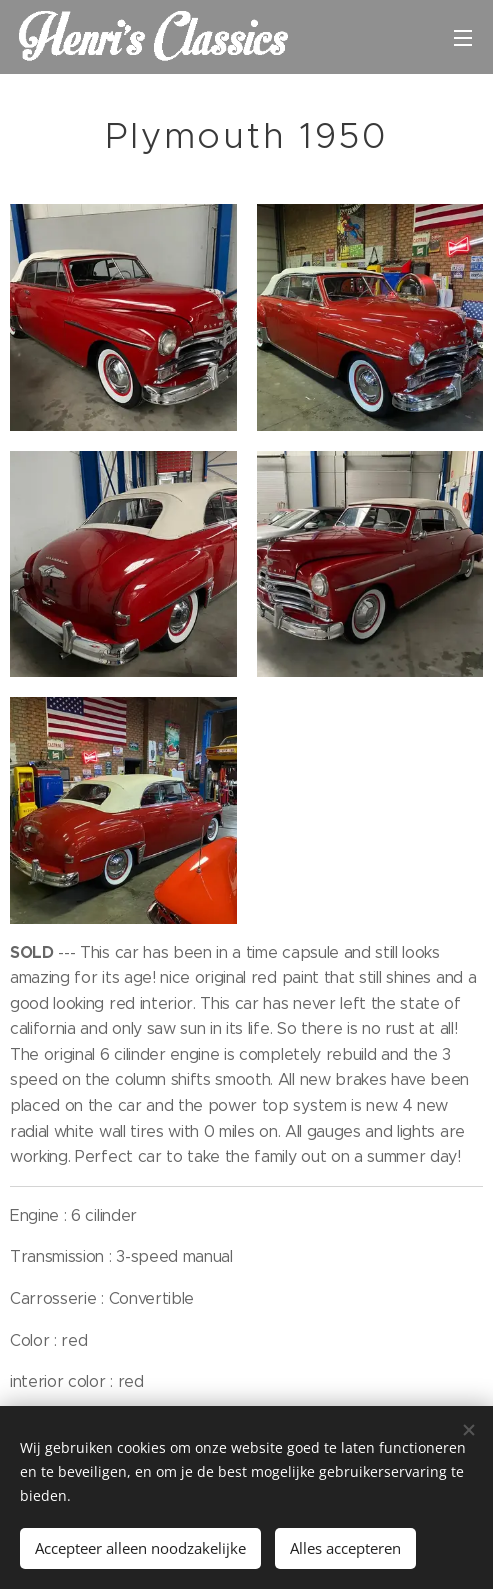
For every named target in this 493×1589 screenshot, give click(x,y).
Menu (463, 38)
